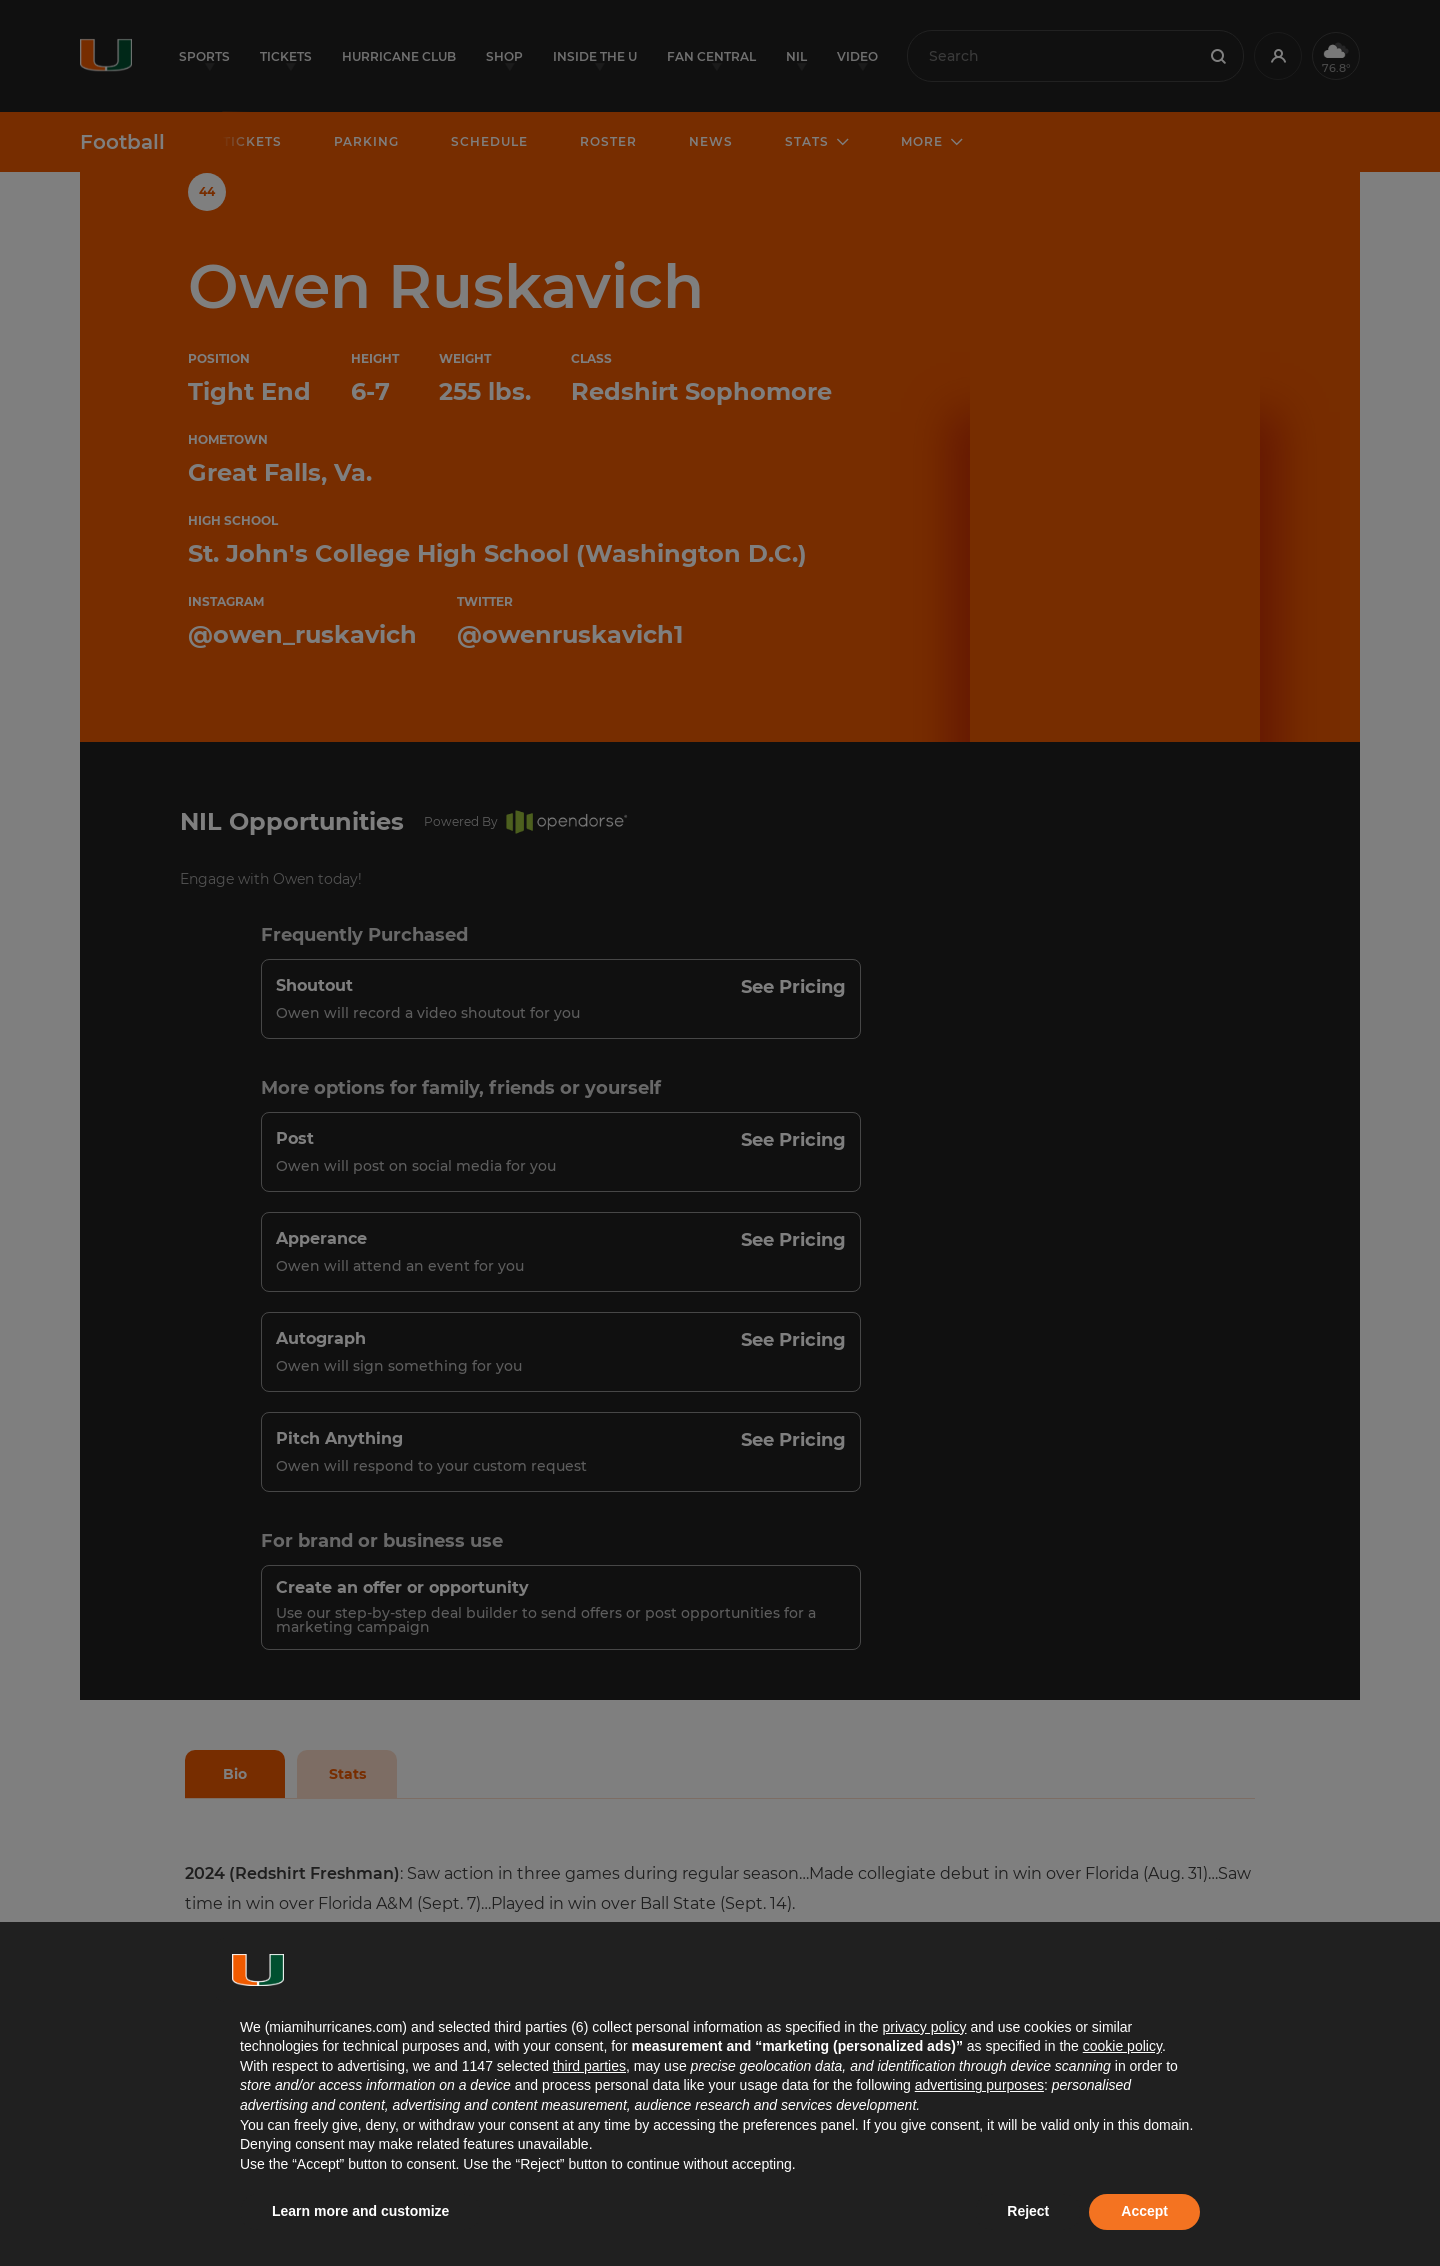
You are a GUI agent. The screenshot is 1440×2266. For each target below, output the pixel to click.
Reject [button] (1028, 2211)
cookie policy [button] (1122, 2046)
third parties (589, 2066)
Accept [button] (1144, 2211)
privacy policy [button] (924, 2027)
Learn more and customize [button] (360, 2211)
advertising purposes (979, 2085)
